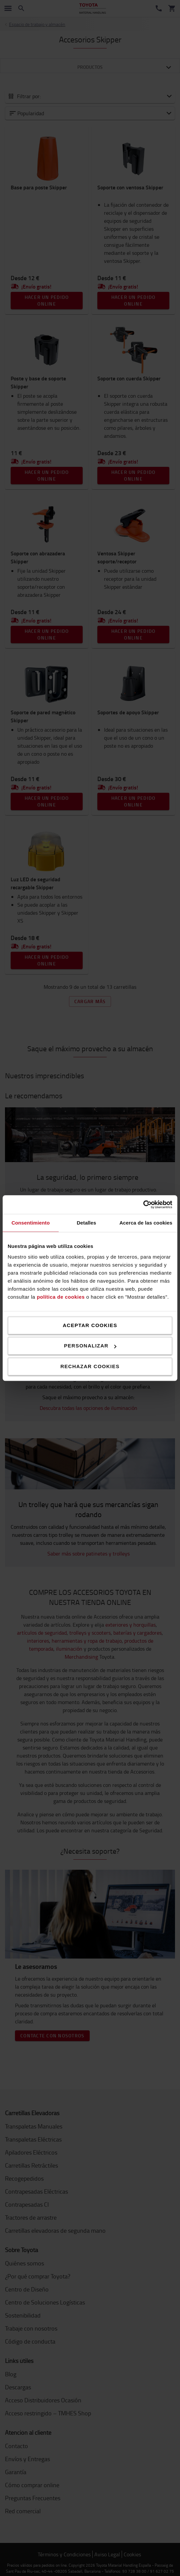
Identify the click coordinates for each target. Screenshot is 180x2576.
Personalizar (90, 1345)
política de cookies (61, 1297)
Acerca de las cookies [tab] (145, 1223)
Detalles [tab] (86, 1223)
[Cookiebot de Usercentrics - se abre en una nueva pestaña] (143, 1204)
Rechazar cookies (90, 1366)
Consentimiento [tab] (30, 1223)
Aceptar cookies (90, 1325)
